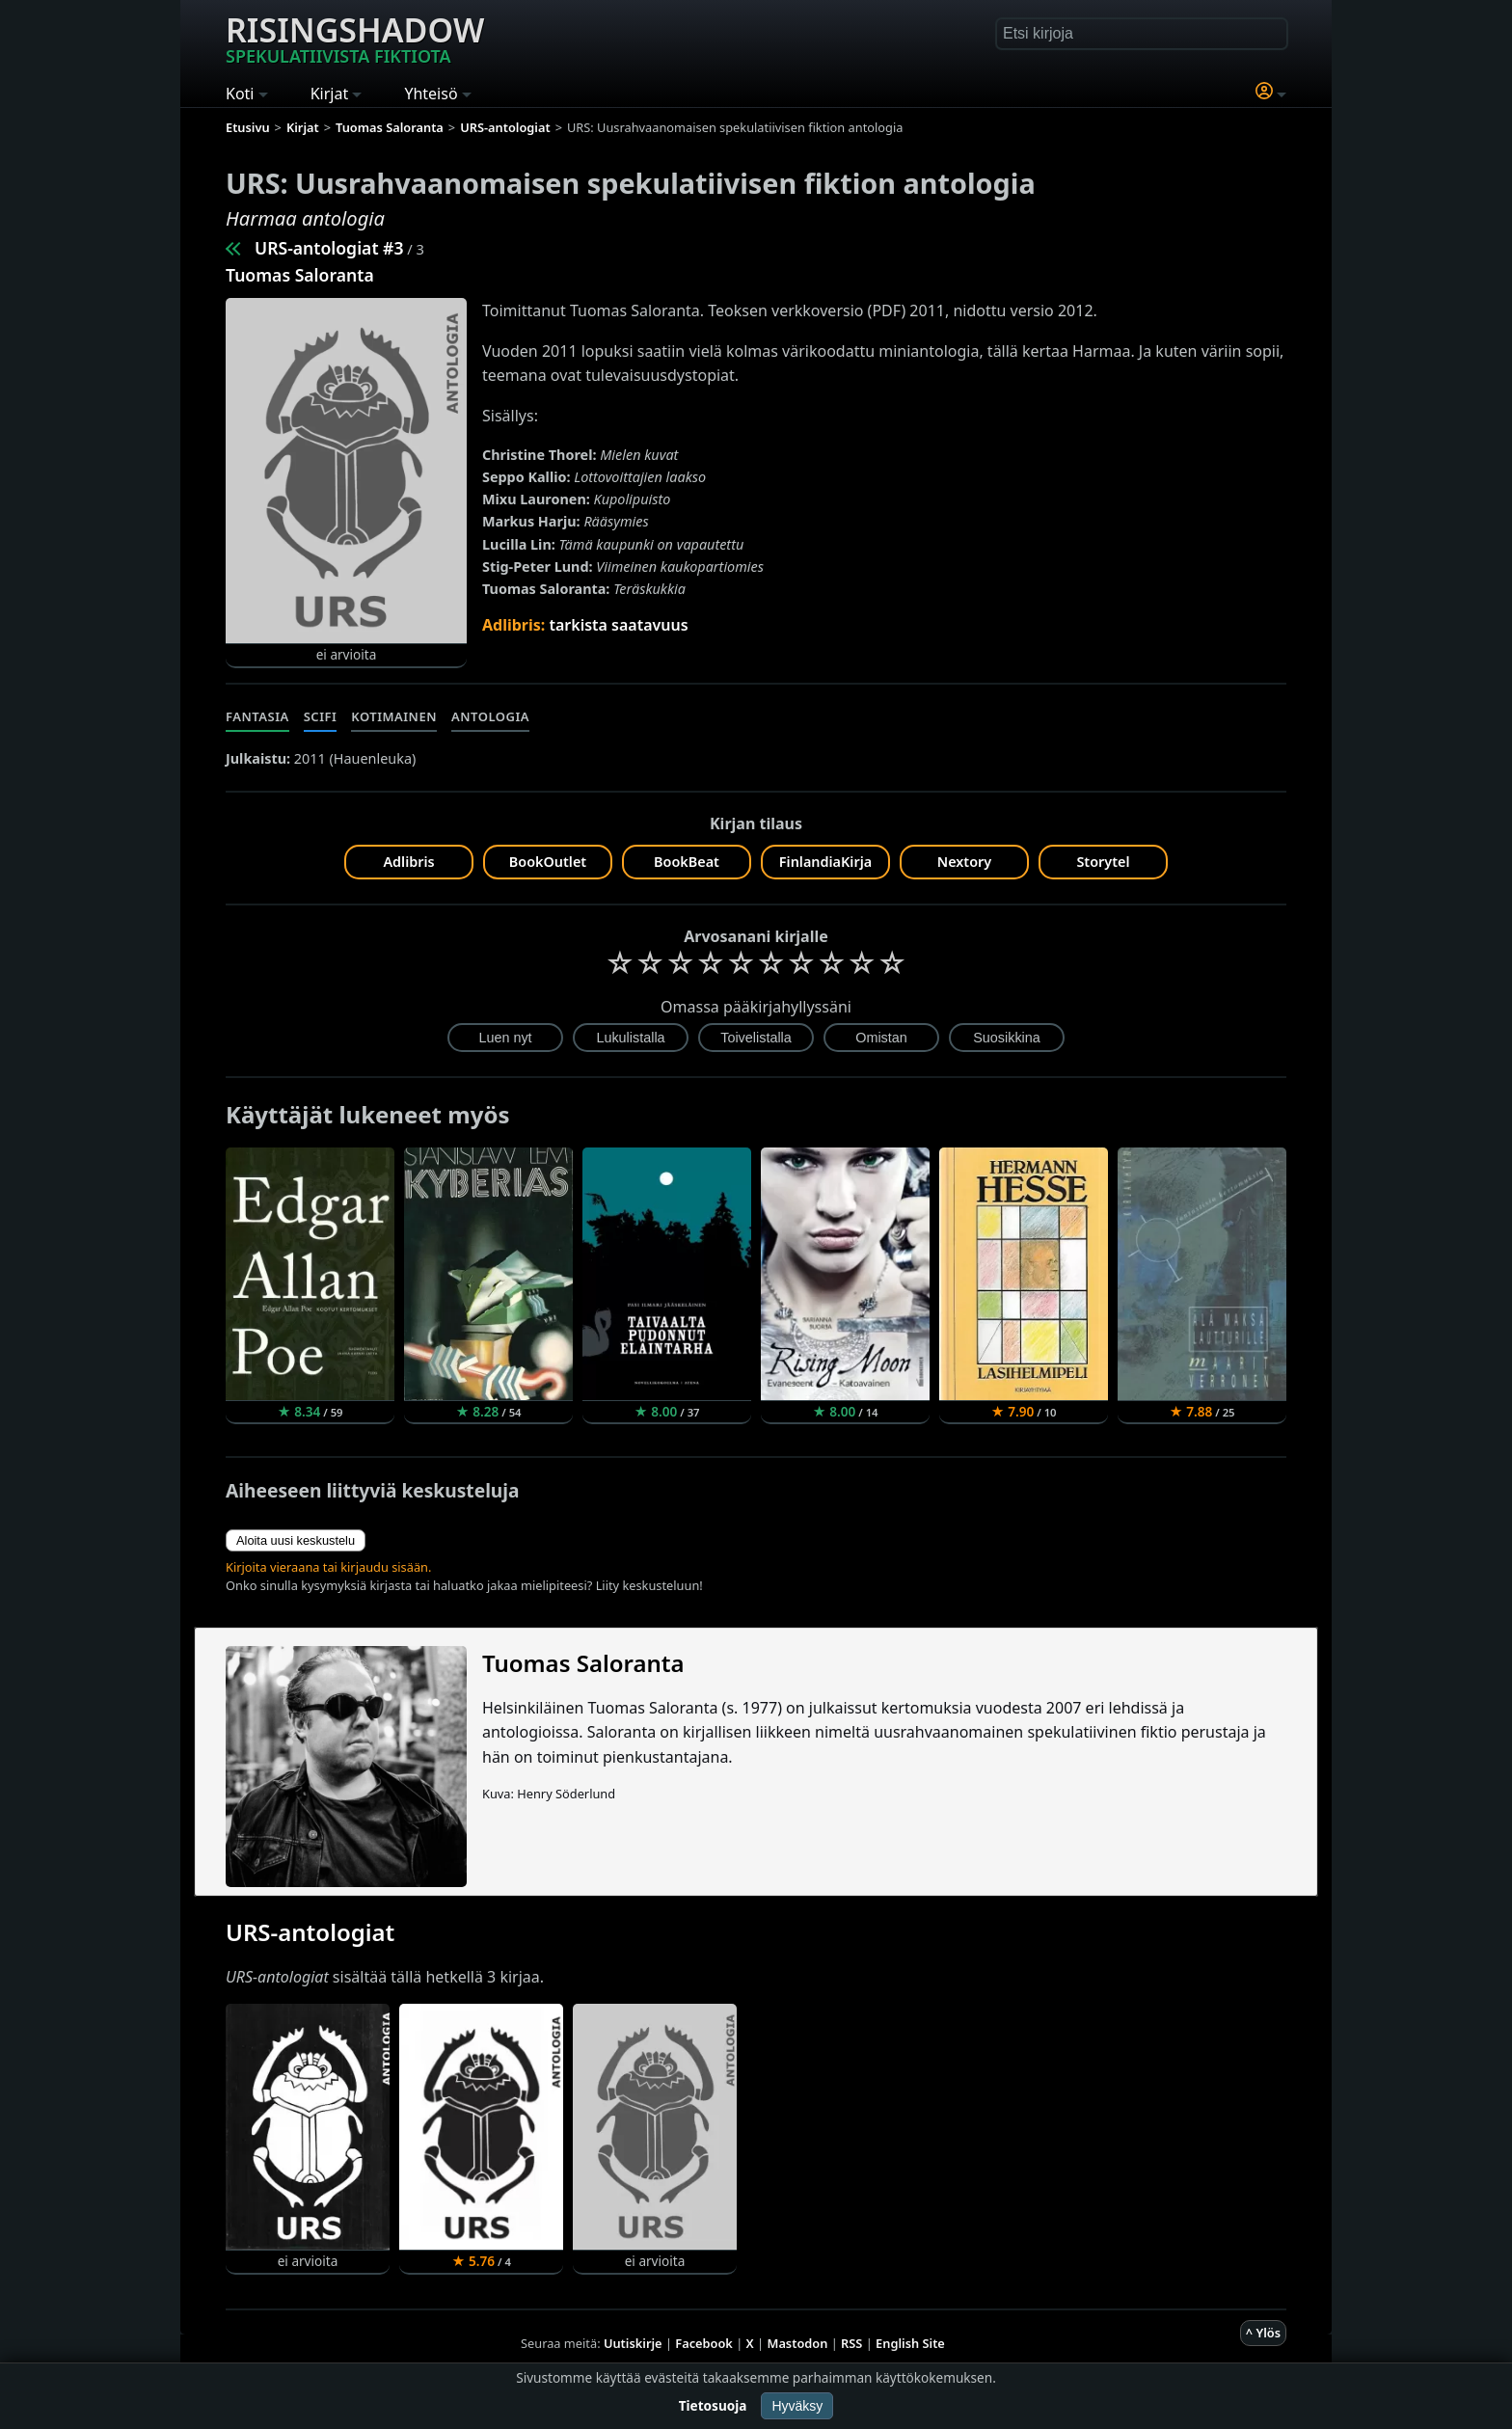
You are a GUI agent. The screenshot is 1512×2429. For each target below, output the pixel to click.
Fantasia (257, 716)
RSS (851, 2343)
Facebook (704, 2343)
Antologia (490, 716)
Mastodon (798, 2343)
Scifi (321, 716)
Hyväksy (797, 2406)
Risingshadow (355, 37)
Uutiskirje (633, 2343)
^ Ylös (1263, 2332)
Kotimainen (394, 716)
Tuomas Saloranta (300, 274)
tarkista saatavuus (618, 624)
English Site (910, 2343)
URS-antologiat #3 (329, 247)
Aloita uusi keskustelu (295, 1540)
